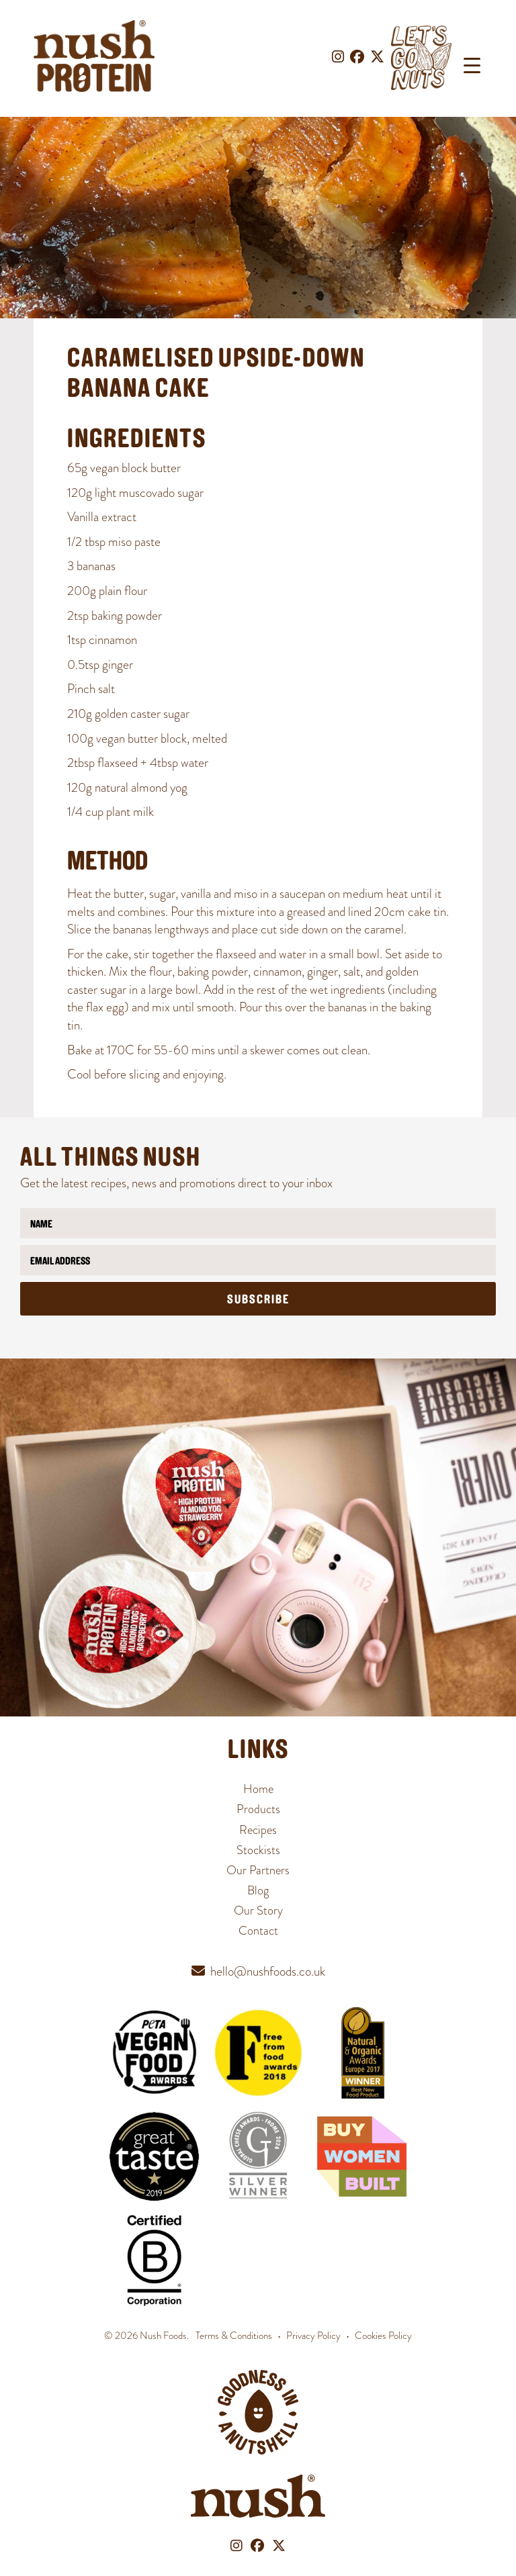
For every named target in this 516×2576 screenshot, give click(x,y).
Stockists (258, 1849)
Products (258, 1808)
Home (258, 1788)
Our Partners (258, 1869)
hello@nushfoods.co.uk (267, 1971)
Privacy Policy (313, 2335)
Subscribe (258, 1300)
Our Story (258, 1910)
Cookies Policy (383, 2335)
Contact (258, 1930)
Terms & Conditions (234, 2335)
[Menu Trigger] (472, 65)
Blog (258, 1890)
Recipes (258, 1829)
